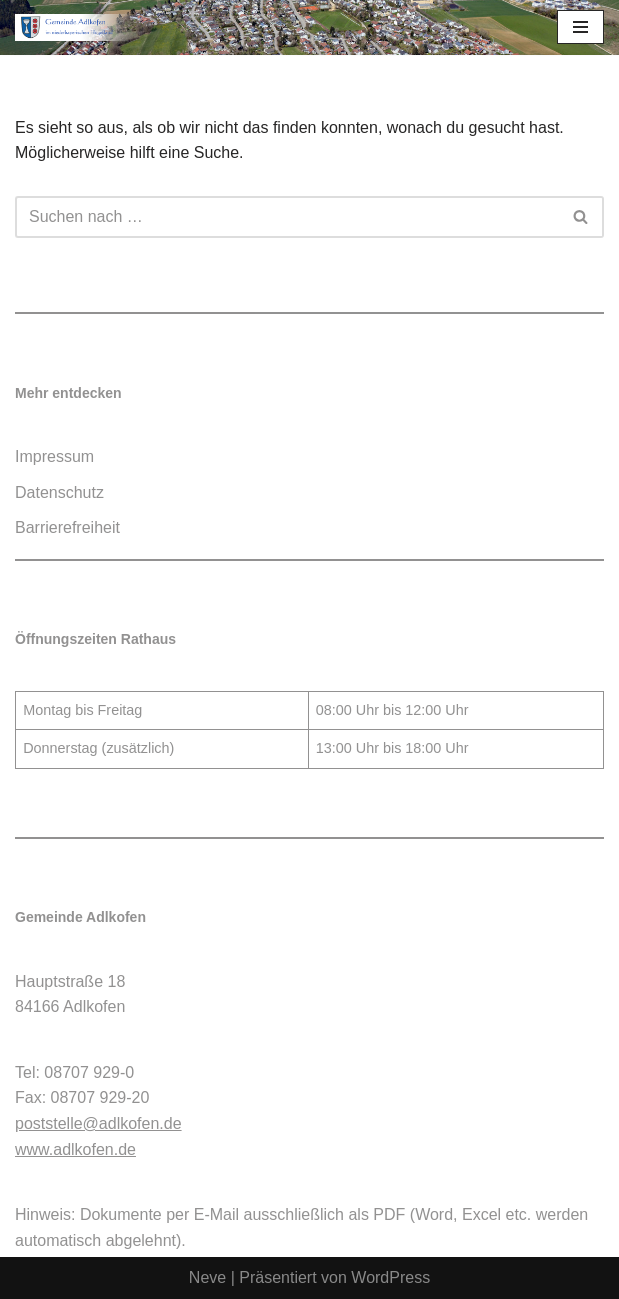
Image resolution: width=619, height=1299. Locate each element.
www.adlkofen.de (75, 1149)
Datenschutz (59, 492)
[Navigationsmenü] (580, 27)
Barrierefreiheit (67, 527)
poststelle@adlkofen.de (98, 1123)
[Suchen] (287, 217)
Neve (207, 1277)
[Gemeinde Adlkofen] (75, 27)
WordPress (390, 1277)
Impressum (54, 456)
